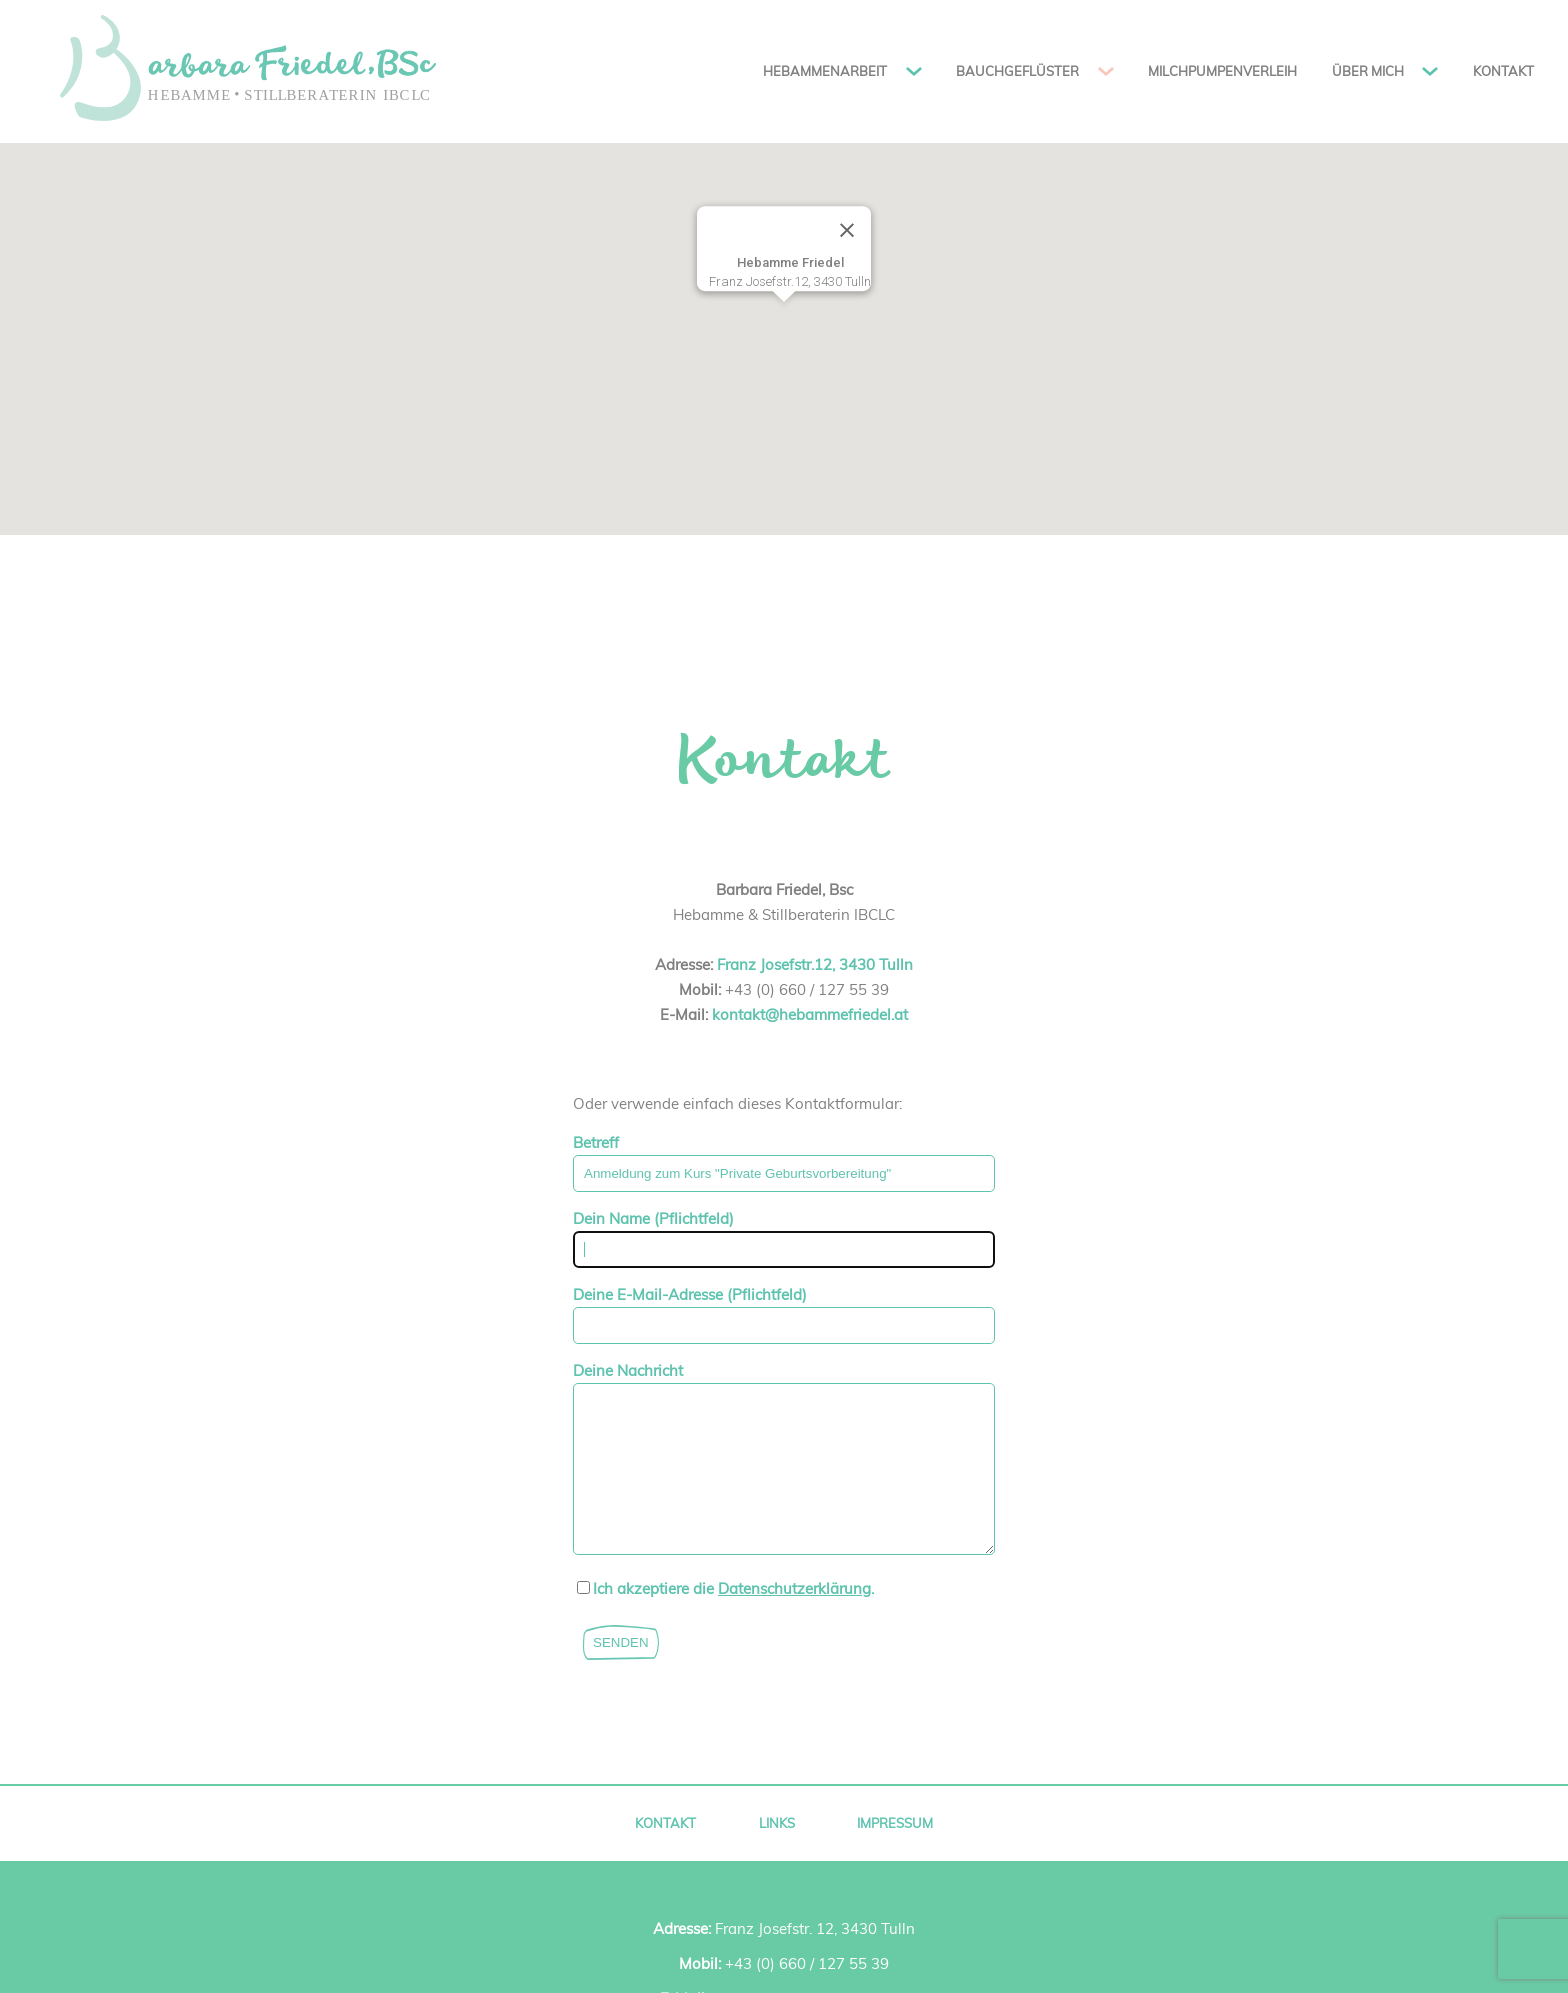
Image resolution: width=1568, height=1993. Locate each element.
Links (777, 1853)
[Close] (847, 231)
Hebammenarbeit (825, 71)
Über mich (1368, 71)
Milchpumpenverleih (1222, 71)
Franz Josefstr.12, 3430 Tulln (815, 964)
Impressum (895, 1853)
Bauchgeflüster (1017, 71)
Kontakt (1503, 71)
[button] (784, 320)
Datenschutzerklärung (794, 1618)
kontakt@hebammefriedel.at (810, 1014)
